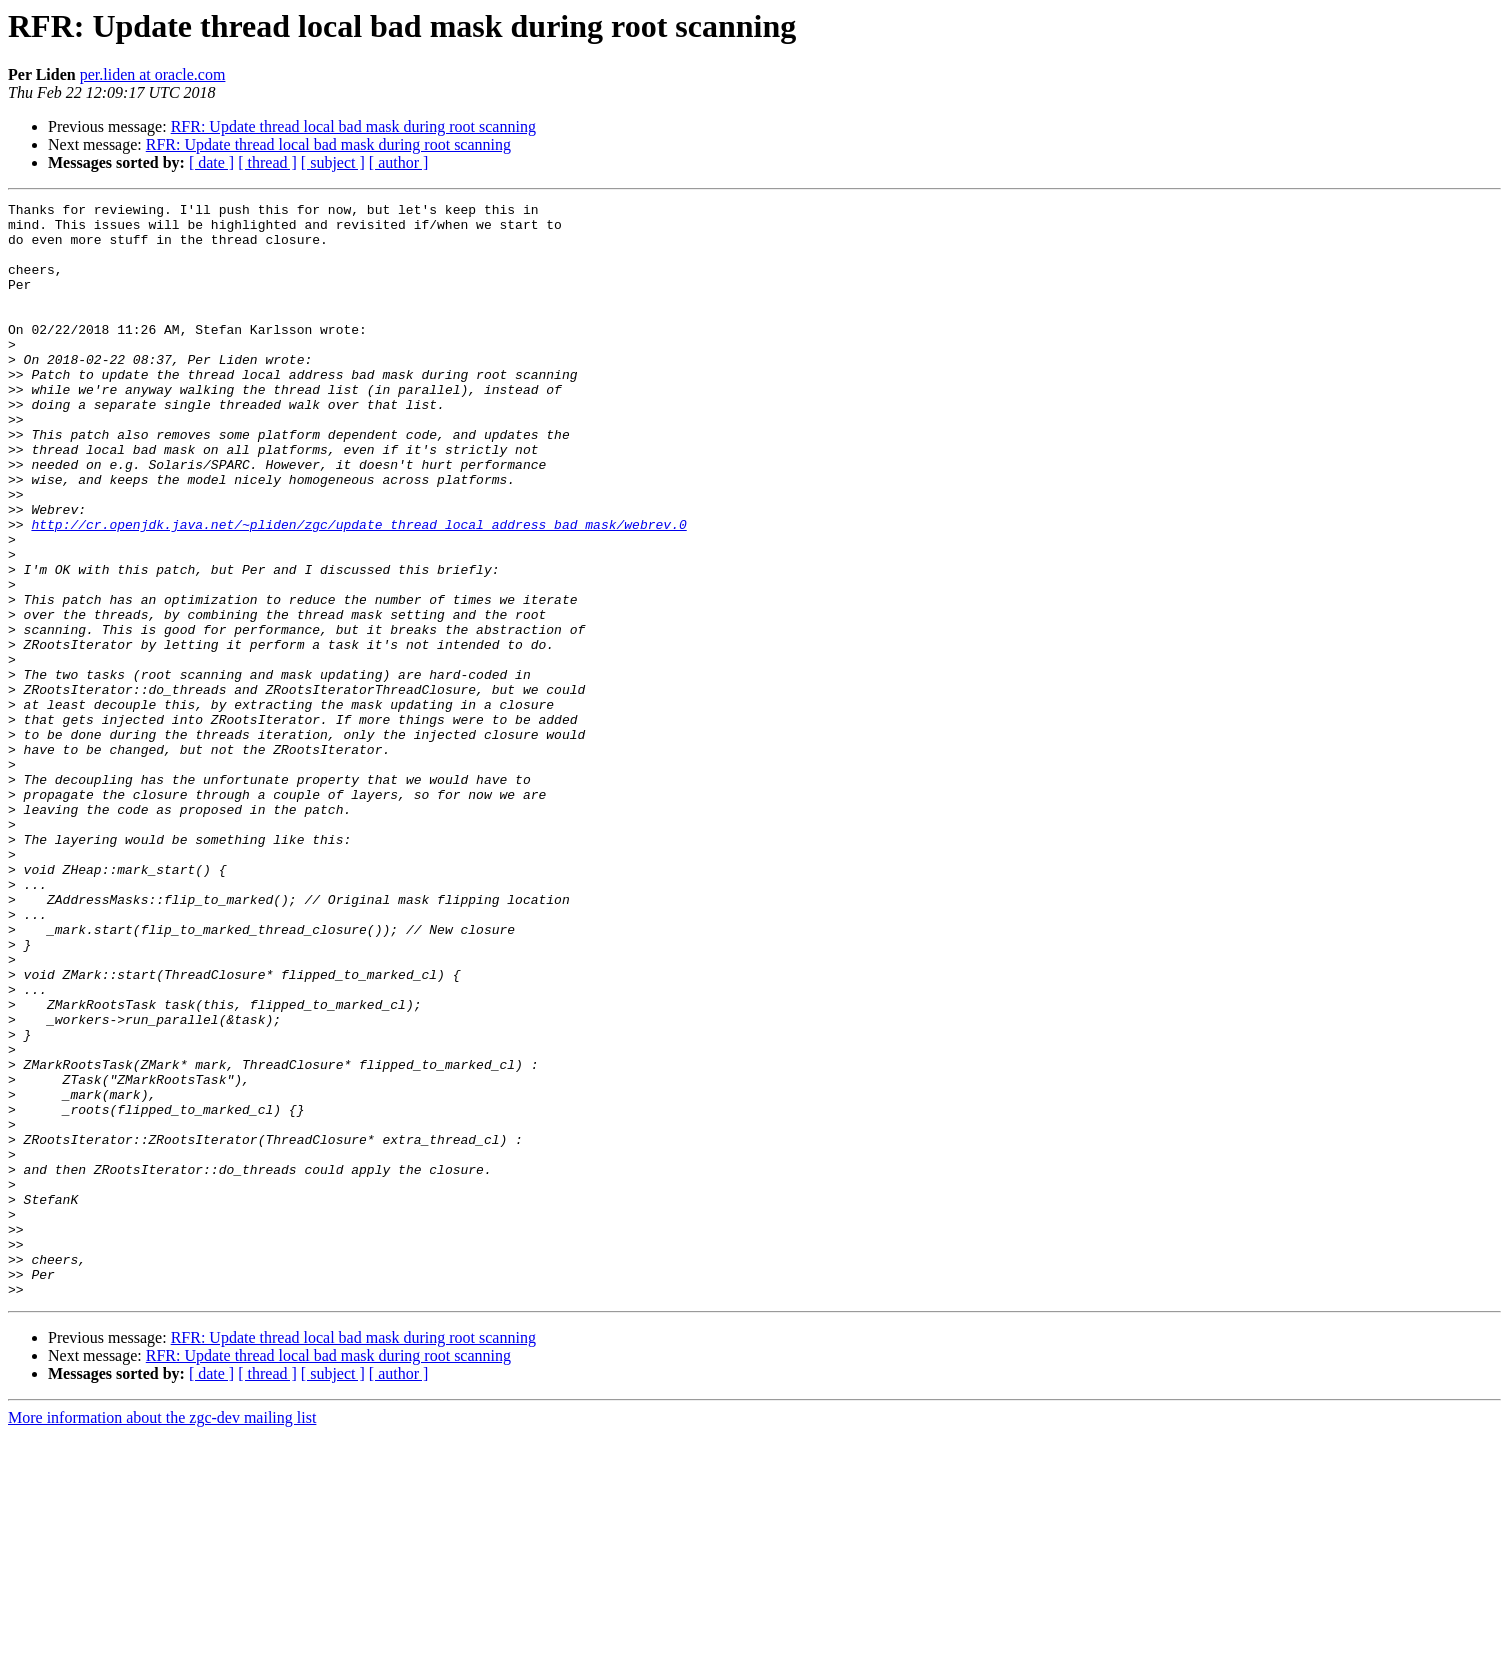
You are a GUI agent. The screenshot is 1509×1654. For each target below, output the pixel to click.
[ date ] (211, 162)
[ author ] (399, 162)
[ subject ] (333, 162)
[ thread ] (267, 162)
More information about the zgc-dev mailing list (162, 1636)
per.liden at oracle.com (153, 74)
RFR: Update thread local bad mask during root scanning (353, 126)
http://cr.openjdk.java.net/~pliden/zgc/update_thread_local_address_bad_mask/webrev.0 (358, 590)
